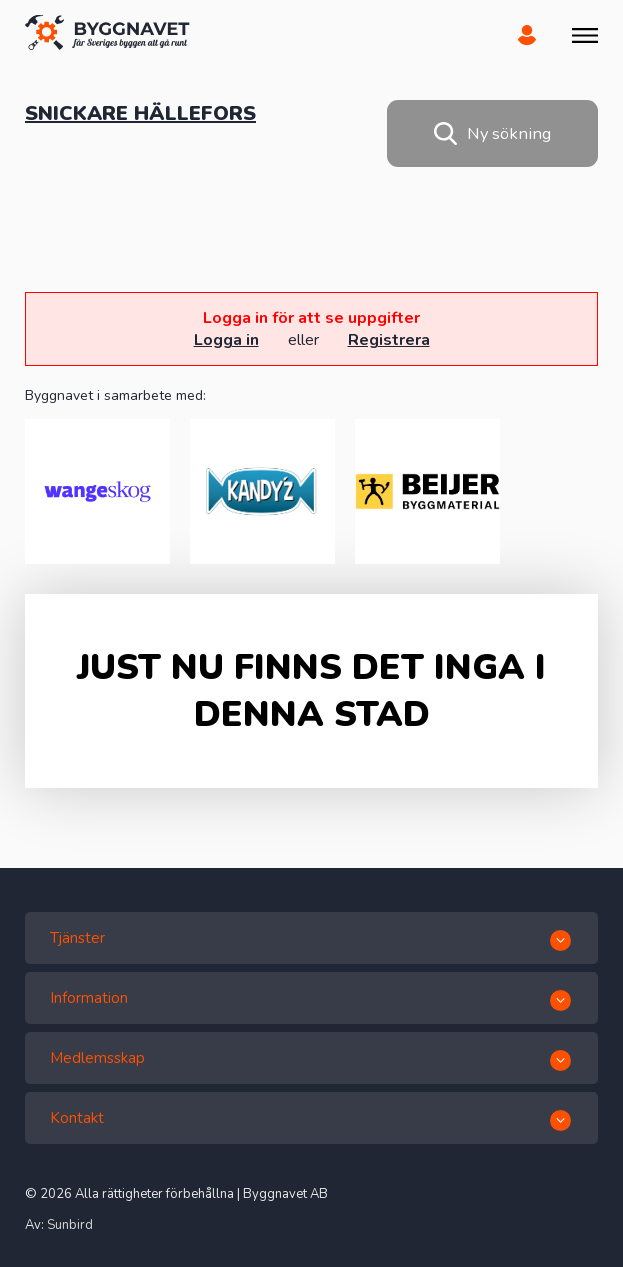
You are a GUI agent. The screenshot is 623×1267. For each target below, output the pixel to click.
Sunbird (70, 1225)
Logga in (226, 340)
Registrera (389, 340)
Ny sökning (492, 133)
